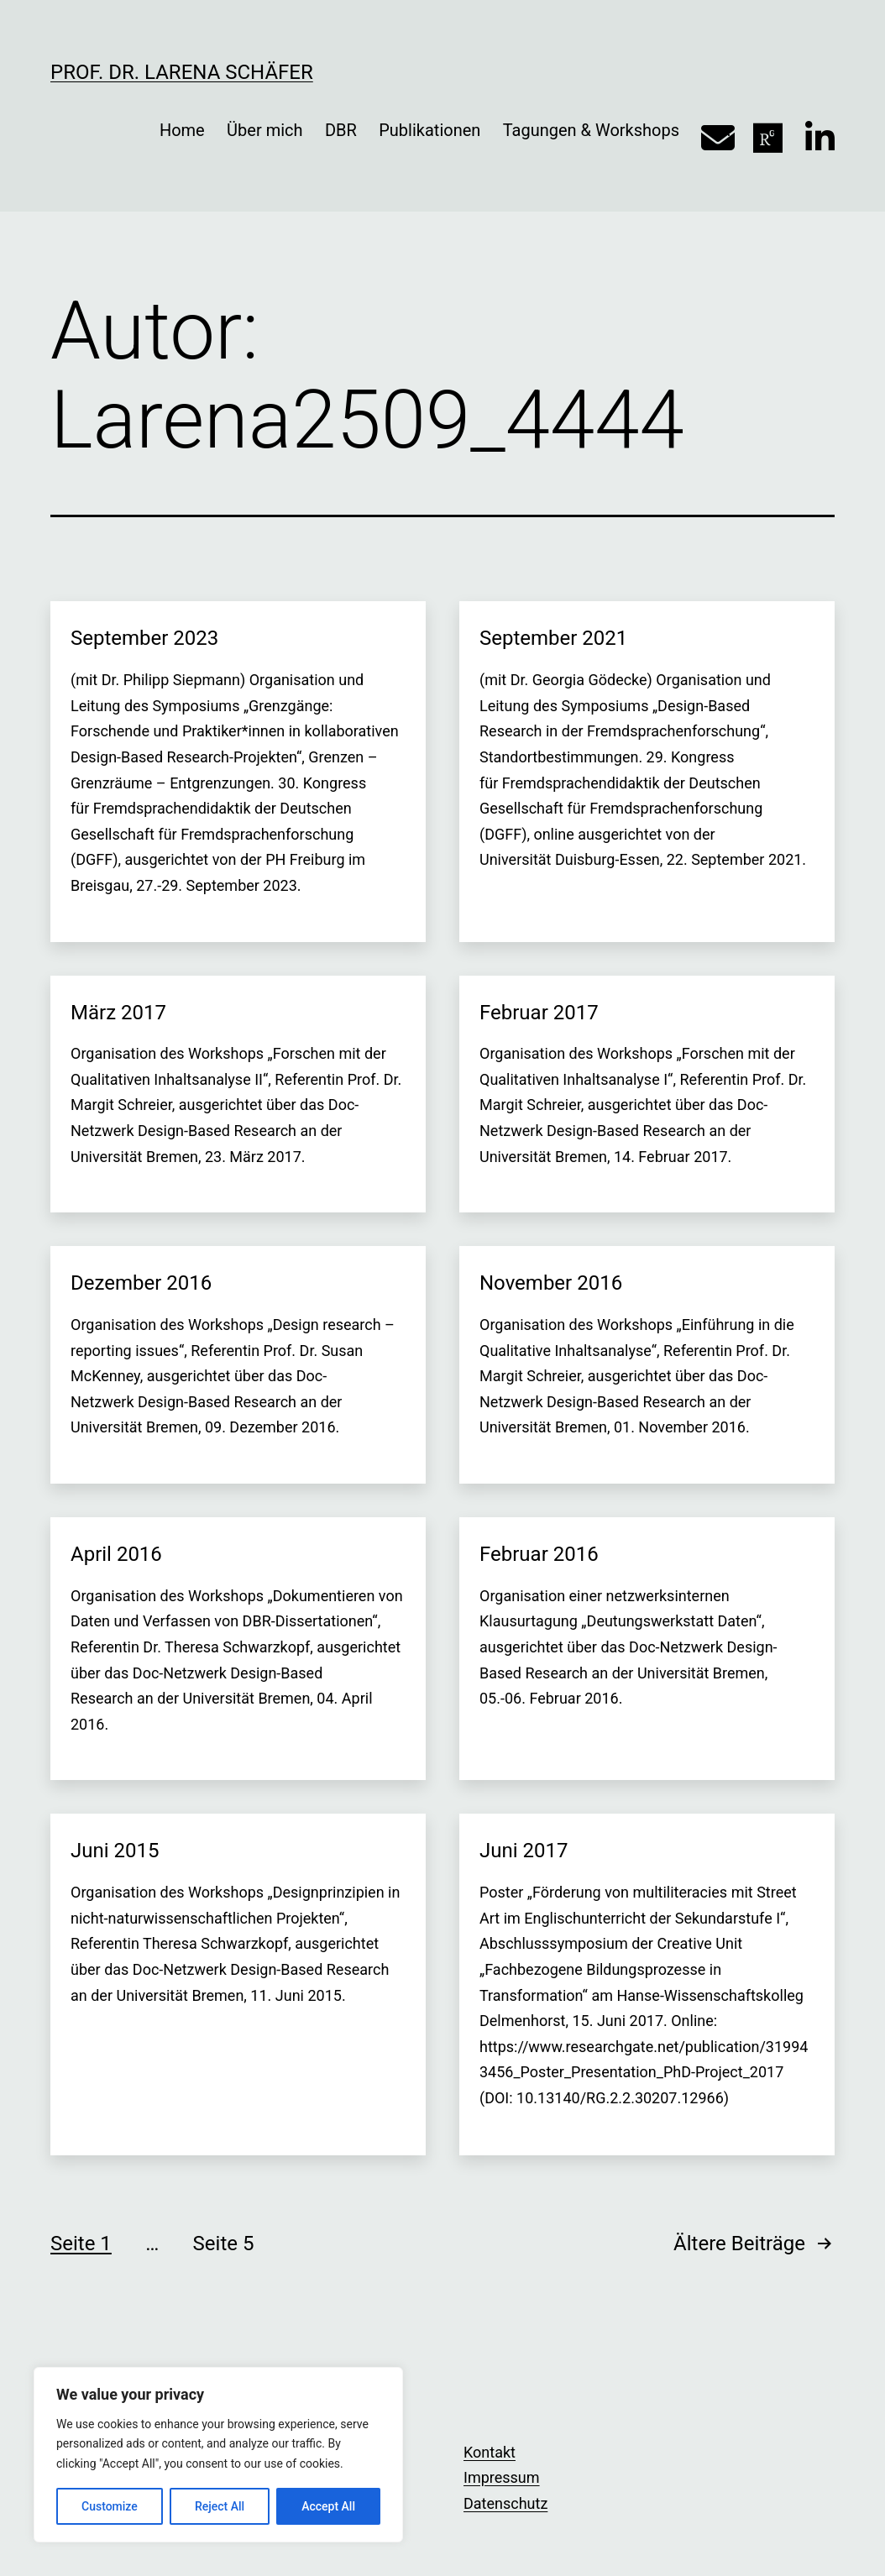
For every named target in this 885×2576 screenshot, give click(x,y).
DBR (341, 130)
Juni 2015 (115, 1850)
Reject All (219, 2506)
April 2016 (116, 1554)
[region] (218, 2454)
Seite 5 (223, 2243)
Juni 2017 (523, 1850)
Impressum (501, 2477)
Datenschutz (505, 2503)
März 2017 (118, 1012)
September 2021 (553, 638)
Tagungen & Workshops (591, 130)
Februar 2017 (539, 1012)
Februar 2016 (539, 1554)
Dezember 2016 (141, 1283)
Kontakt (489, 2452)
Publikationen (429, 130)
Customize (109, 2506)
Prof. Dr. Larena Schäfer (181, 72)
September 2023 (144, 638)
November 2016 (550, 1283)
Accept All (328, 2506)
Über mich (264, 130)
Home (182, 130)
